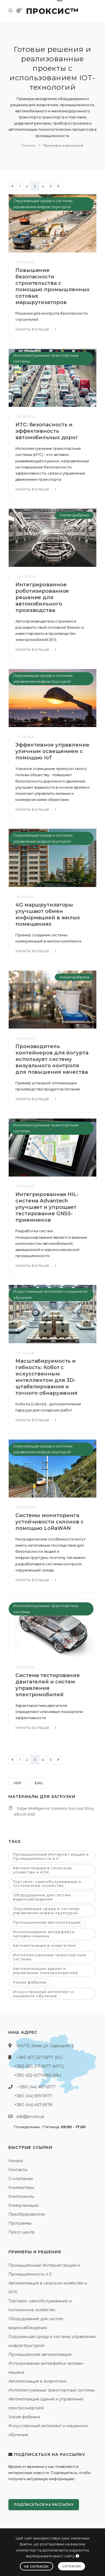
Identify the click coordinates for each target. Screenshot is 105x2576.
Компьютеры (21, 2187)
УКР (18, 1783)
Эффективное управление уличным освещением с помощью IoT (52, 751)
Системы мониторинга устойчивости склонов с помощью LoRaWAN (49, 1521)
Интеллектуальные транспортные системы (50, 1957)
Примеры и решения (63, 145)
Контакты (17, 2169)
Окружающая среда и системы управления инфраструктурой (46, 1910)
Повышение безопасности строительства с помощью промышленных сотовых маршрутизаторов (52, 286)
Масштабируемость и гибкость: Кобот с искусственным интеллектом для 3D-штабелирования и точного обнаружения (46, 1377)
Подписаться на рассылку (44, 2504)
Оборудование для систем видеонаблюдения (42, 1897)
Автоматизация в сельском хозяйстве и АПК (42, 1870)
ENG (39, 1783)
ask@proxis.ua (30, 2116)
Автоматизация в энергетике (44, 1945)
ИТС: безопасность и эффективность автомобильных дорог (46, 431)
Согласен (71, 2566)
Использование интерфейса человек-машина (43, 1933)
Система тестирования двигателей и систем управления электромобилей (47, 1685)
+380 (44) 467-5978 (33, 2104)
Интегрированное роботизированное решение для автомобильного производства (42, 597)
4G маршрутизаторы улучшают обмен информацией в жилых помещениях (47, 914)
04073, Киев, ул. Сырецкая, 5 (45, 2045)
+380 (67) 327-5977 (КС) (39, 2057)
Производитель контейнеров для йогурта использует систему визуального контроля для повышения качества (51, 1059)
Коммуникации (23, 2205)
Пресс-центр (21, 2232)
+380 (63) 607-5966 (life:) (37, 2075)
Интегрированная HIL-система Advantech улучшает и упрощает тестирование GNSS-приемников (47, 1207)
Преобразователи (26, 2214)
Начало (29, 145)
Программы (20, 2223)
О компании (20, 2178)
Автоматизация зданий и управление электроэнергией (45, 1970)
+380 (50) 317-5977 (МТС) (39, 2066)
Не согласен (36, 2566)
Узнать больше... (36, 329)
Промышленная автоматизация (47, 1922)
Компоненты (21, 2196)
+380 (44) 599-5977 (33, 2095)
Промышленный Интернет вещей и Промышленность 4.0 (51, 1856)
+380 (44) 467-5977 (37, 2086)
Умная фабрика (74, 515)
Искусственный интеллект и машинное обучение (43, 1993)
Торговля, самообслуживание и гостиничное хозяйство (47, 1883)
